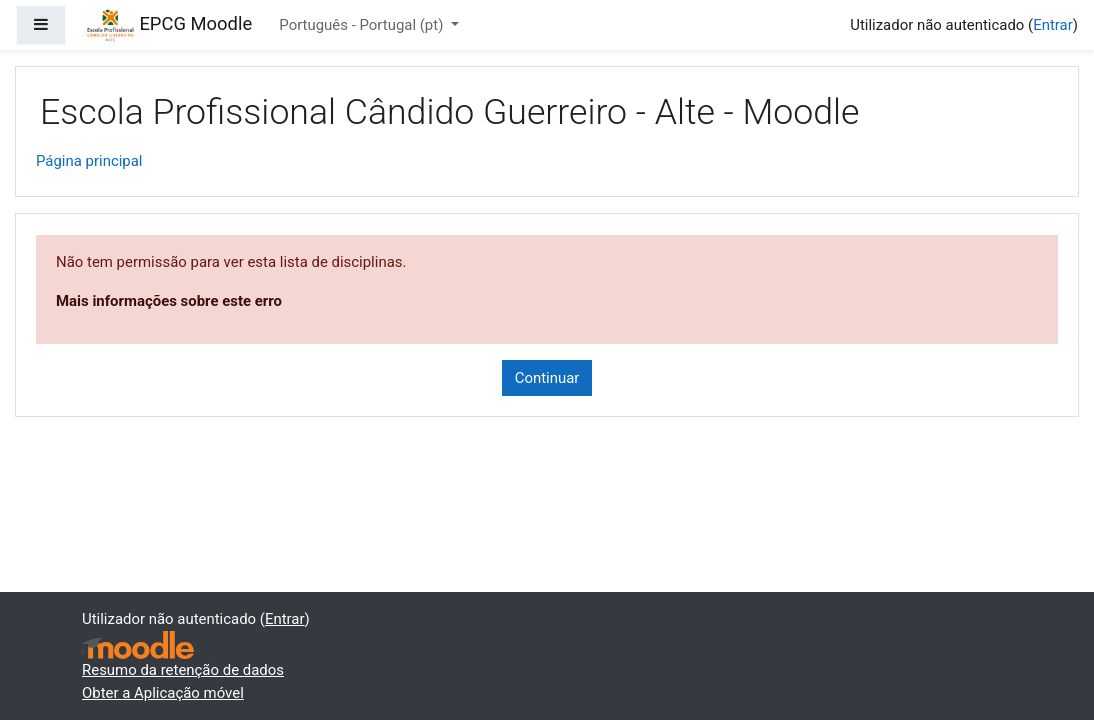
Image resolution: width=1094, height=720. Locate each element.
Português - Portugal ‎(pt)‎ (363, 25)
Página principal (89, 161)
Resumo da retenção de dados (183, 670)
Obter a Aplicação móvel (163, 693)
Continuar (547, 378)
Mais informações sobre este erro (169, 301)
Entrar (1053, 25)
